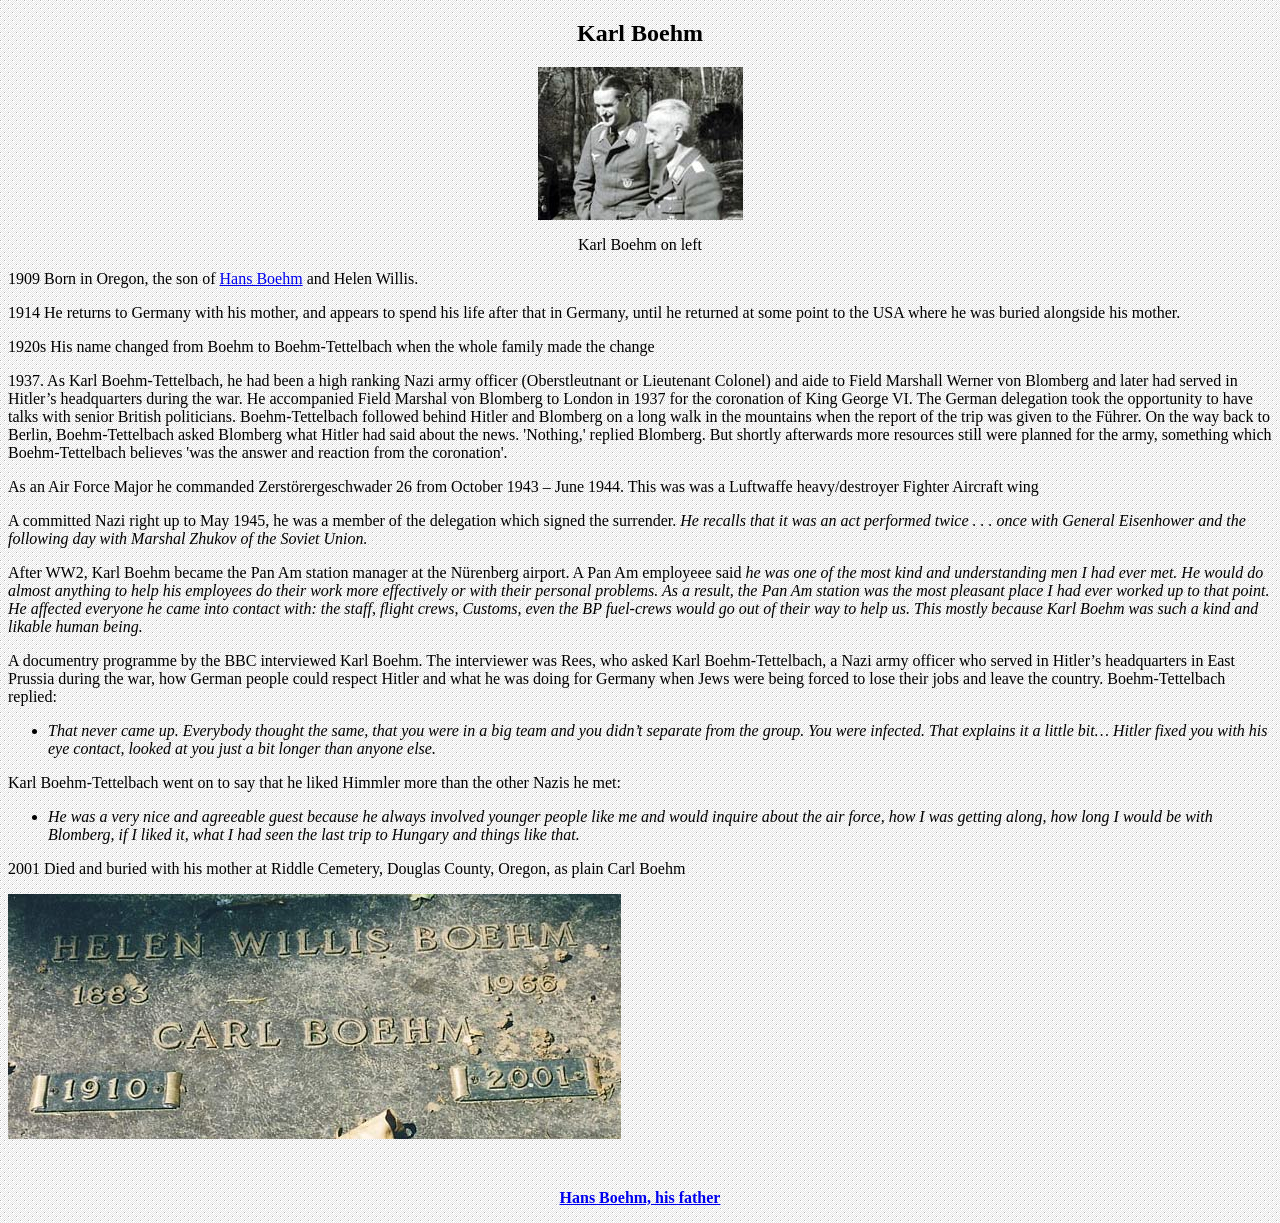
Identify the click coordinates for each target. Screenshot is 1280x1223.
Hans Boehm (261, 278)
